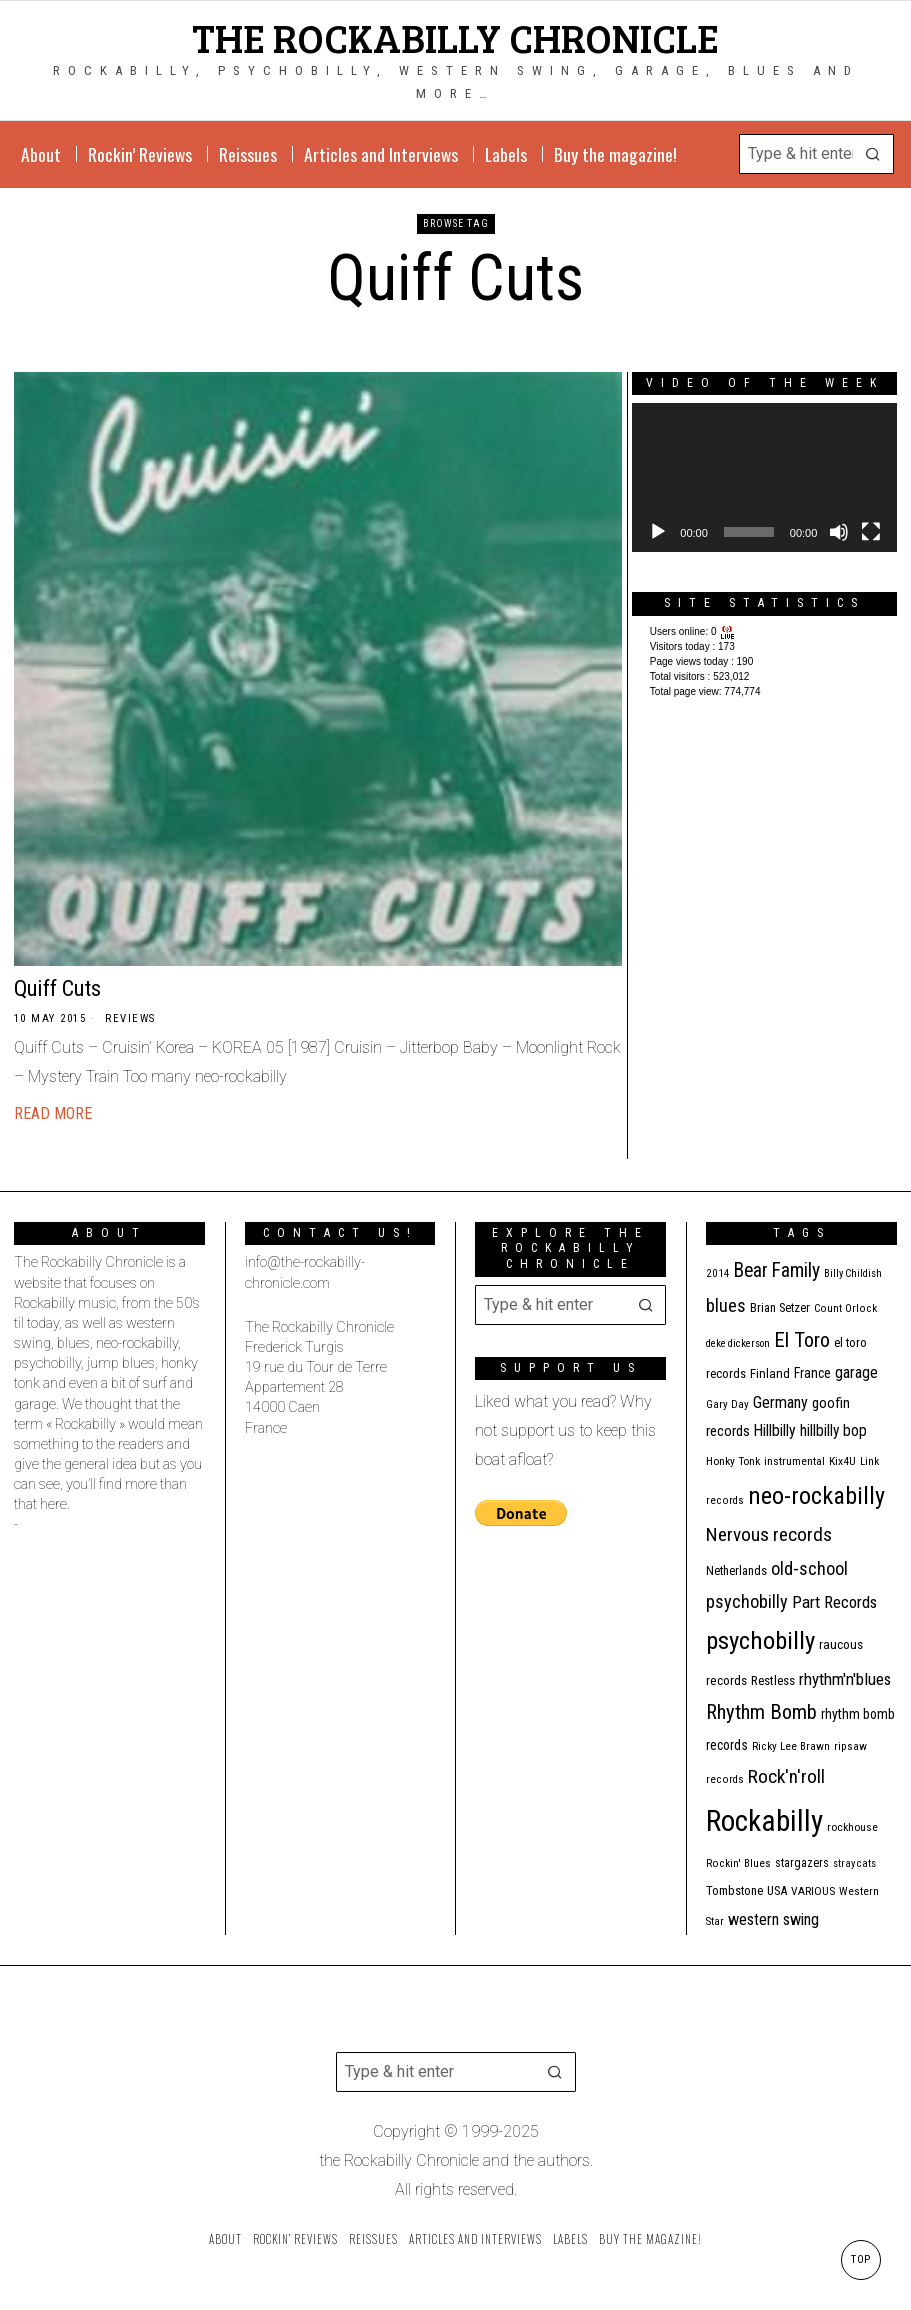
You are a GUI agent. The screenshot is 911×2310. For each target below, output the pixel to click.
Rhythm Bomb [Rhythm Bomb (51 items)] (761, 1712)
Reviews (130, 1018)
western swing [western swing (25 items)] (773, 1919)
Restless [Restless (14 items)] (773, 1680)
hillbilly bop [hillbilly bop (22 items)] (833, 1431)
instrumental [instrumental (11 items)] (794, 1461)
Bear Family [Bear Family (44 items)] (777, 1270)
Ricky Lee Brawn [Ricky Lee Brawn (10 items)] (791, 1746)
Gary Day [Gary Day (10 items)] (727, 1404)
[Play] (658, 532)
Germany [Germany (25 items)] (780, 1402)
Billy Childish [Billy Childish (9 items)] (853, 1273)
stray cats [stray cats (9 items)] (854, 1863)
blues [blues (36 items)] (726, 1305)
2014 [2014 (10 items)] (718, 1273)
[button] (874, 154)
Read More (53, 1113)
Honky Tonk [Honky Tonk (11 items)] (733, 1461)
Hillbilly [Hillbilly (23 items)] (775, 1430)
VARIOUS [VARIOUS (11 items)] (813, 1891)
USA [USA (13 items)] (777, 1890)
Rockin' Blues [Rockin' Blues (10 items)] (738, 1863)
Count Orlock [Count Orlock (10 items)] (845, 1308)
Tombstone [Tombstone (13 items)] (734, 1890)
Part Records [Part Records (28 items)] (834, 1602)
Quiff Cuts (57, 988)
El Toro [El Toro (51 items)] (802, 1340)
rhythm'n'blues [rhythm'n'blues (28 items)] (845, 1679)
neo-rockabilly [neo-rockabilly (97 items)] (816, 1496)
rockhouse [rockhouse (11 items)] (852, 1827)
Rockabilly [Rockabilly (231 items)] (764, 1821)
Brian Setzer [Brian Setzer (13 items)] (780, 1307)
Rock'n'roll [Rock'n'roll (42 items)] (786, 1776)
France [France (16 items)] (812, 1373)
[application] (764, 477)
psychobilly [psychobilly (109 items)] (760, 1640)
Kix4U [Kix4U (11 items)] (842, 1461)
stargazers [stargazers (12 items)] (802, 1863)
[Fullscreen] (871, 532)
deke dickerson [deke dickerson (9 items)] (738, 1343)
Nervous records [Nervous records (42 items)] (769, 1534)
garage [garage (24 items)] (856, 1372)
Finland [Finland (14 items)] (770, 1373)
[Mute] (839, 532)
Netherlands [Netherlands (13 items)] (736, 1570)
